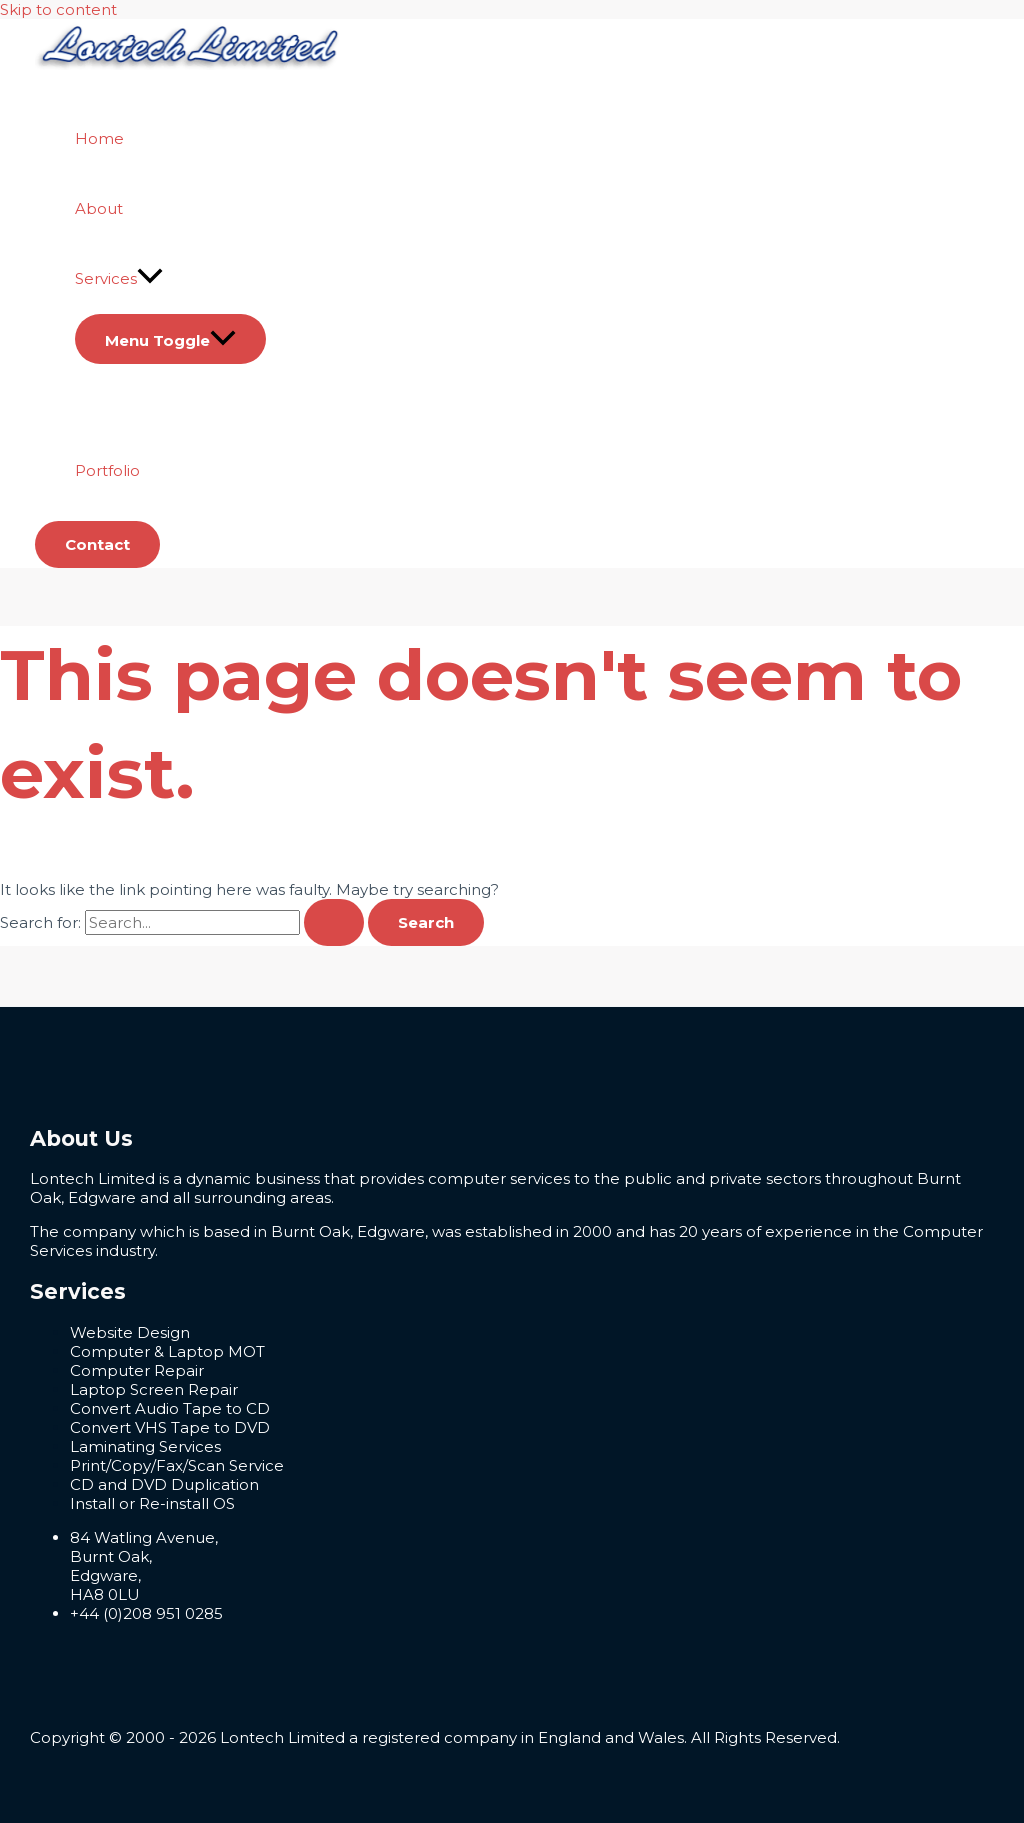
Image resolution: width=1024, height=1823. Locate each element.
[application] (150, 279)
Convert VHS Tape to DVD (170, 1427)
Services (119, 279)
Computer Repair (137, 1370)
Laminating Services (145, 1446)
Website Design (130, 1332)
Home (99, 138)
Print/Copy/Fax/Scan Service (177, 1465)
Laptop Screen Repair (154, 1389)
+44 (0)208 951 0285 (146, 1613)
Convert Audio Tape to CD (170, 1408)
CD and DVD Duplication (164, 1484)
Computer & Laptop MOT (167, 1351)
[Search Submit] (334, 922)
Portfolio (107, 470)
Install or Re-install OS (152, 1503)
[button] (97, 544)
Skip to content (58, 9)
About (99, 208)
